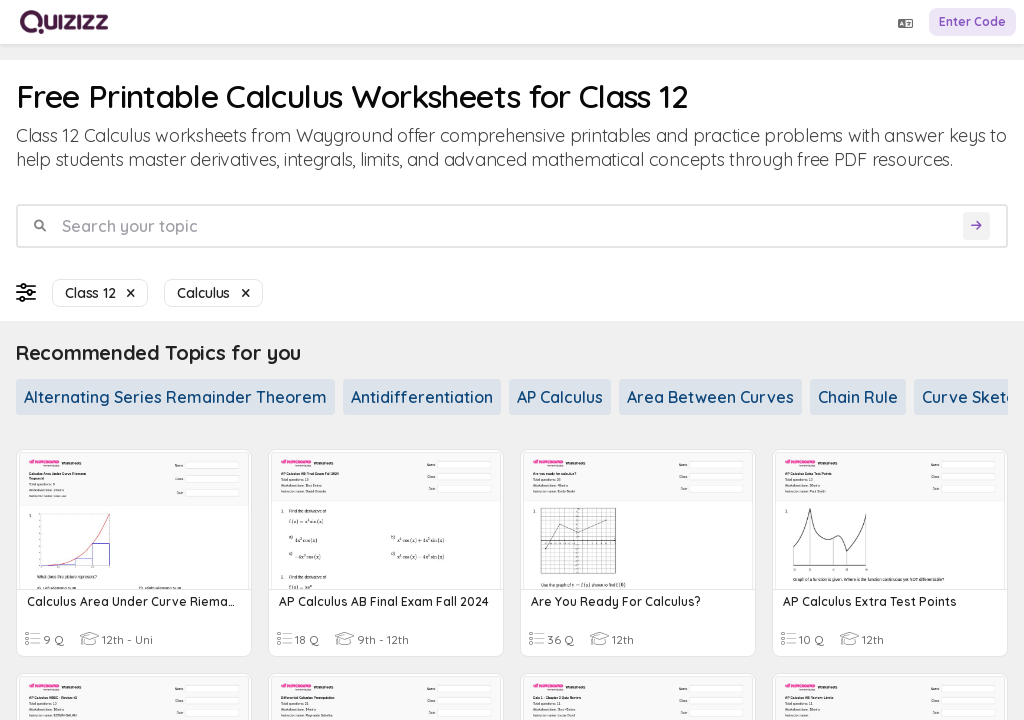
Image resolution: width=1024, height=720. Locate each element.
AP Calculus (560, 397)
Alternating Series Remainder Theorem (175, 397)
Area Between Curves (710, 397)
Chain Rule (858, 397)
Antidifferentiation (422, 397)
